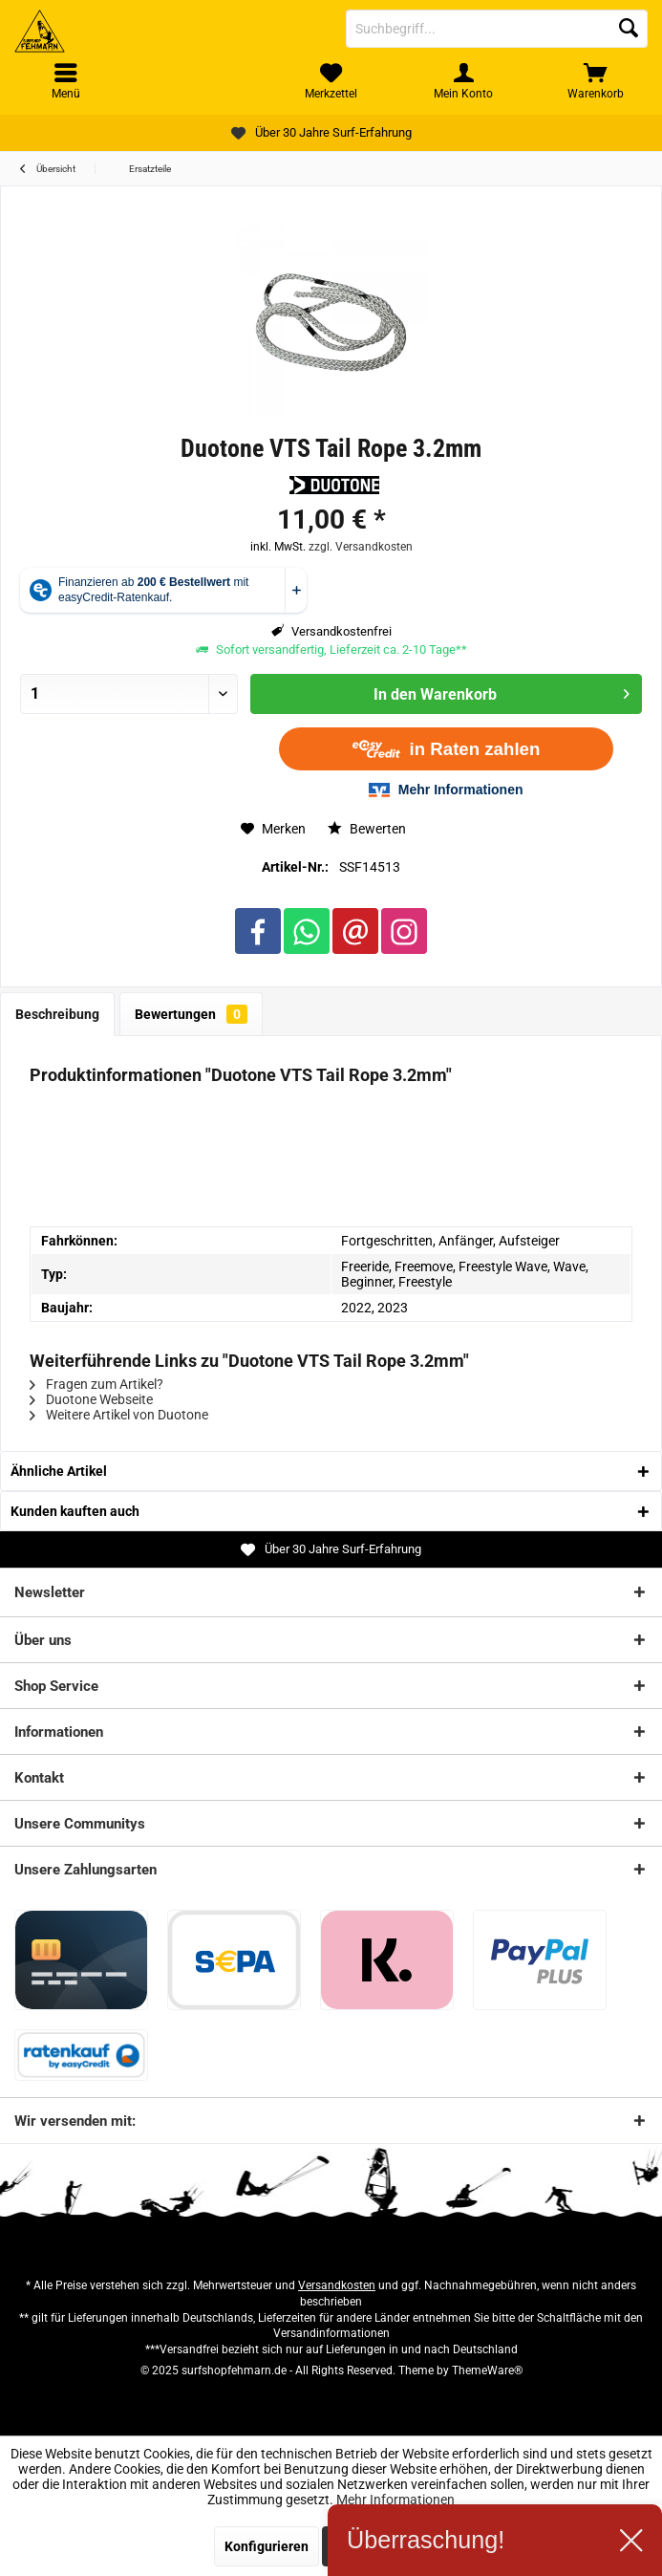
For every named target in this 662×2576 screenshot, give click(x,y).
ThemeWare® (487, 2370)
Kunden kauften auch (75, 1511)
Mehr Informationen (395, 2499)
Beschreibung (57, 1014)
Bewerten (367, 828)
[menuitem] (595, 81)
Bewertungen (191, 1014)
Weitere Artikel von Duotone (119, 1414)
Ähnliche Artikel (59, 1471)
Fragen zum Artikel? (96, 1384)
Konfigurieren (266, 2546)
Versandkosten (336, 2285)
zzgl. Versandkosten (361, 546)
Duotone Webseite (91, 1399)
